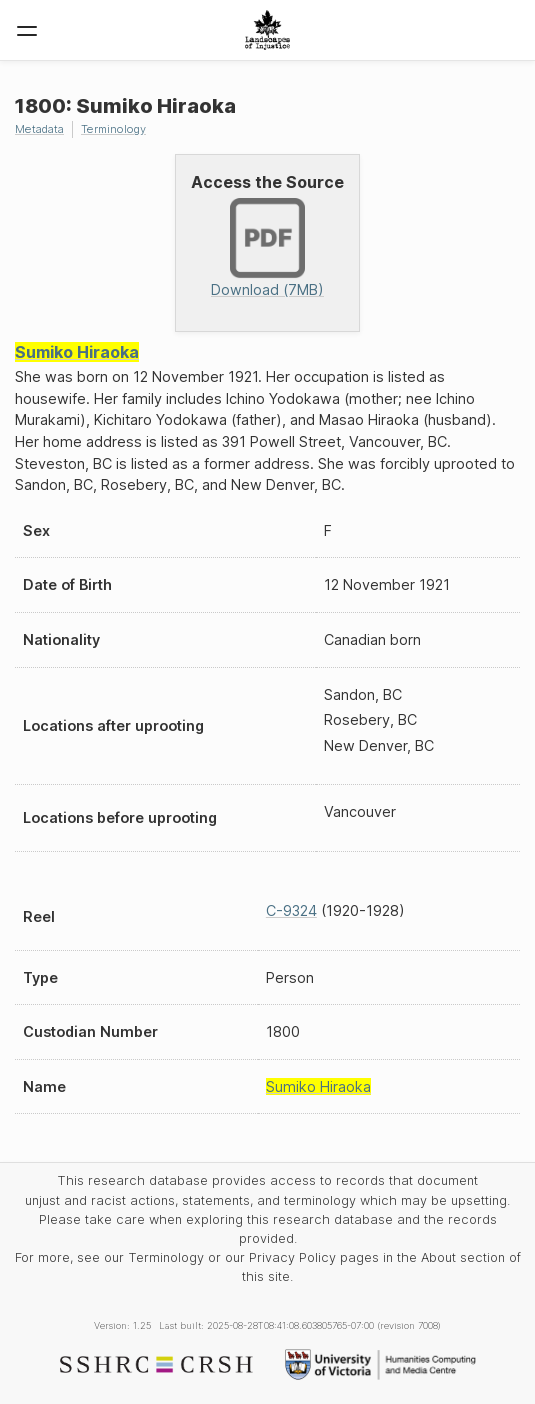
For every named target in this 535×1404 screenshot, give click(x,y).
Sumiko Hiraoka (77, 352)
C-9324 (291, 910)
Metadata (39, 129)
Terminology (113, 129)
